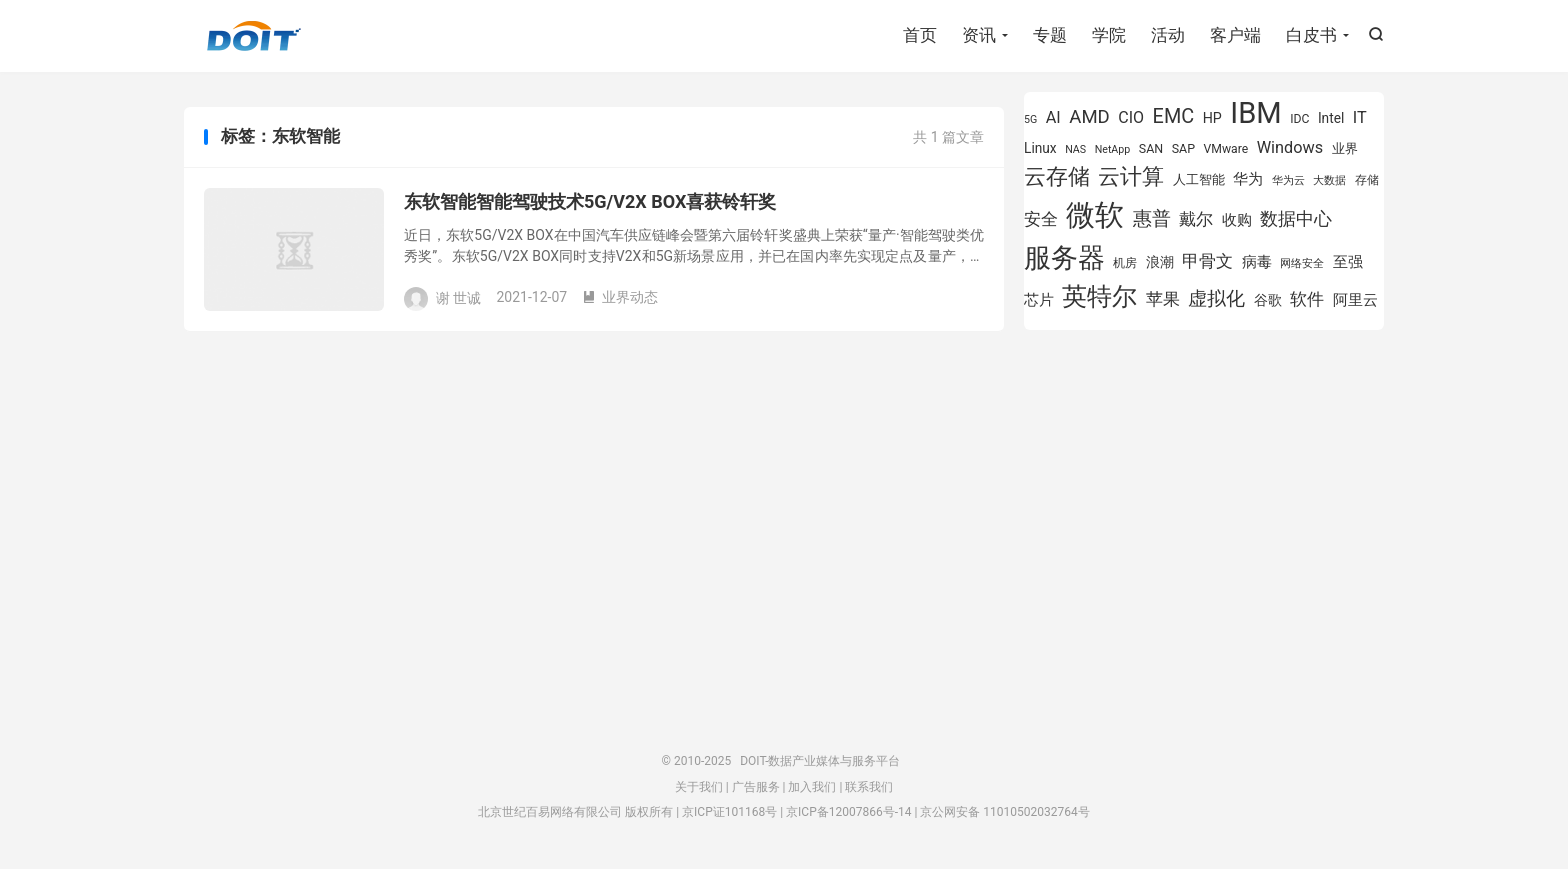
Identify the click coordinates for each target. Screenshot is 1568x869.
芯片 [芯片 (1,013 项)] (1039, 300)
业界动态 (620, 297)
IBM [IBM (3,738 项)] (1255, 113)
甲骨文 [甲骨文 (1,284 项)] (1207, 261)
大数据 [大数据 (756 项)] (1329, 180)
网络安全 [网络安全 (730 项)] (1302, 263)
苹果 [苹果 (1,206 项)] (1163, 299)
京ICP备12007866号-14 (848, 812)
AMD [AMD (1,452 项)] (1089, 117)
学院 (1109, 35)
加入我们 (812, 787)
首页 (920, 35)
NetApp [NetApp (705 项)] (1113, 149)
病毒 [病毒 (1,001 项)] (1257, 262)
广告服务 (756, 787)
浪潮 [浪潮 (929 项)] (1160, 262)
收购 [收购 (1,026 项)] (1237, 220)
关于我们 (699, 787)
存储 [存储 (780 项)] (1367, 180)
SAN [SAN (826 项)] (1151, 148)
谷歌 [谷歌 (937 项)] (1268, 300)
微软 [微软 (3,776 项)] (1095, 215)
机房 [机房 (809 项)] (1125, 263)
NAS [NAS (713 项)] (1075, 149)
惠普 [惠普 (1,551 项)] (1152, 218)
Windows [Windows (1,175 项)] (1290, 147)
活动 (1168, 35)
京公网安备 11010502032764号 (1004, 812)
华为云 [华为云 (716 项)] (1288, 180)
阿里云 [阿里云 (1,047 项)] (1355, 300)
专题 (1050, 35)
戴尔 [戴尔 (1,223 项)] (1196, 219)
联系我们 (869, 787)
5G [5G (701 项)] (1030, 119)
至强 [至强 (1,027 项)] (1348, 262)
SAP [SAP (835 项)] (1183, 148)
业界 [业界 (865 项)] (1345, 148)
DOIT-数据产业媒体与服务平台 (254, 36)
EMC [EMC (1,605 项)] (1174, 116)
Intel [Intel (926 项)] (1331, 118)
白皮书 (1311, 35)
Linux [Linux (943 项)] (1040, 148)
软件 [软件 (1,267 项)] (1307, 299)
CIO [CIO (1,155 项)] (1131, 117)
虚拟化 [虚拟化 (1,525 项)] (1216, 298)
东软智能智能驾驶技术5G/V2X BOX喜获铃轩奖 (590, 201)
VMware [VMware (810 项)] (1225, 149)
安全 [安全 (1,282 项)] (1041, 219)
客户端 (1235, 35)
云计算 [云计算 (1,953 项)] (1131, 176)
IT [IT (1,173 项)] (1360, 117)
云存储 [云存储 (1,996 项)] (1057, 176)
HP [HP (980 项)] (1212, 118)
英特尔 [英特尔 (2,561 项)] (1099, 296)
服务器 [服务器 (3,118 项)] (1064, 258)
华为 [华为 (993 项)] (1248, 179)
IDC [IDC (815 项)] (1299, 119)
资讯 (979, 35)
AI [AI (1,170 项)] (1053, 117)
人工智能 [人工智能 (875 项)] (1199, 179)
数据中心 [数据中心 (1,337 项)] (1296, 218)
